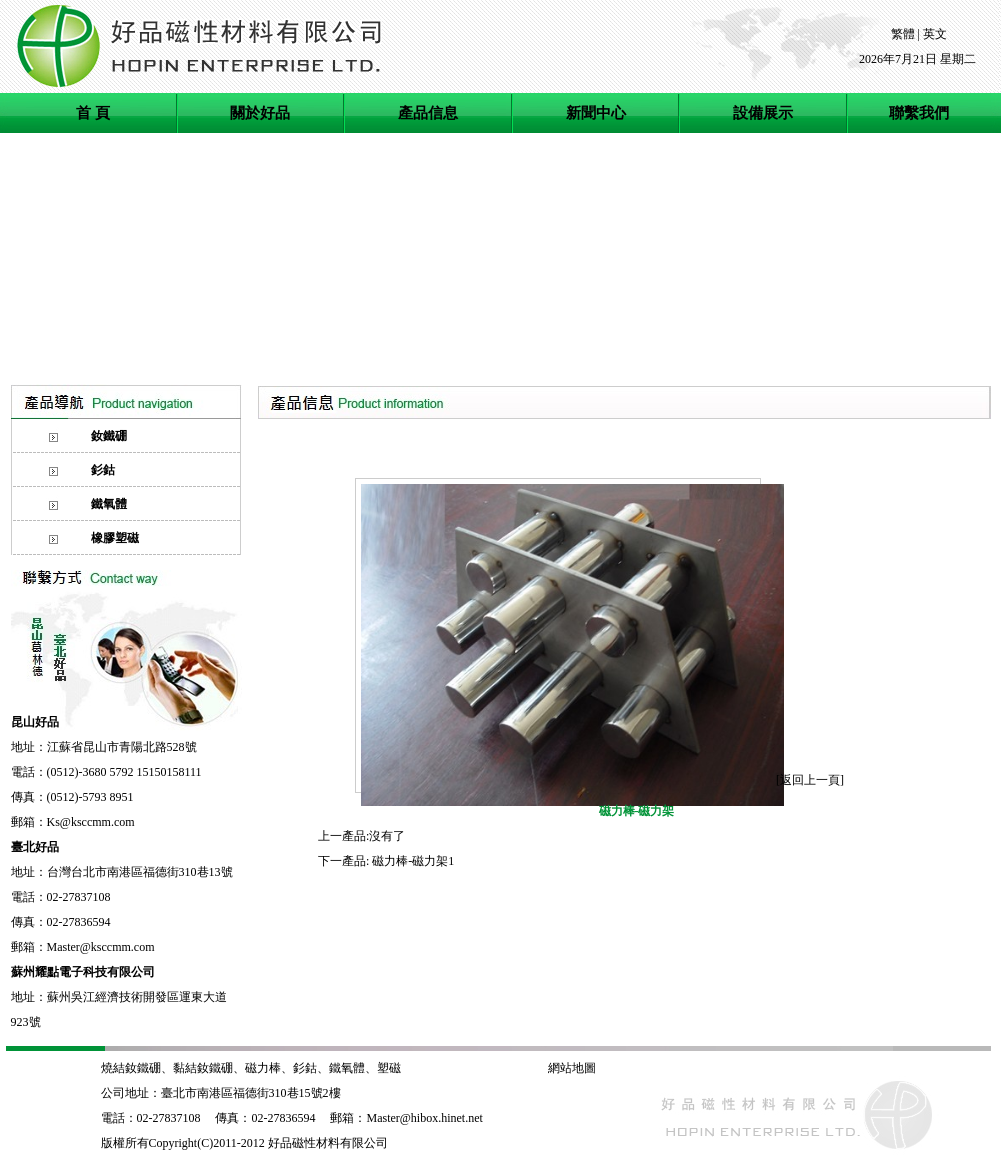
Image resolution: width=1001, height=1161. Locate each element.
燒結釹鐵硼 (131, 1068)
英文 (935, 34)
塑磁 (390, 1068)
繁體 (903, 34)
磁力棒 (263, 1068)
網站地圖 (572, 1068)
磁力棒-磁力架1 (413, 861)
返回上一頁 (810, 780)
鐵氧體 (347, 1068)
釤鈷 (305, 1068)
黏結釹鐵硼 (203, 1068)
